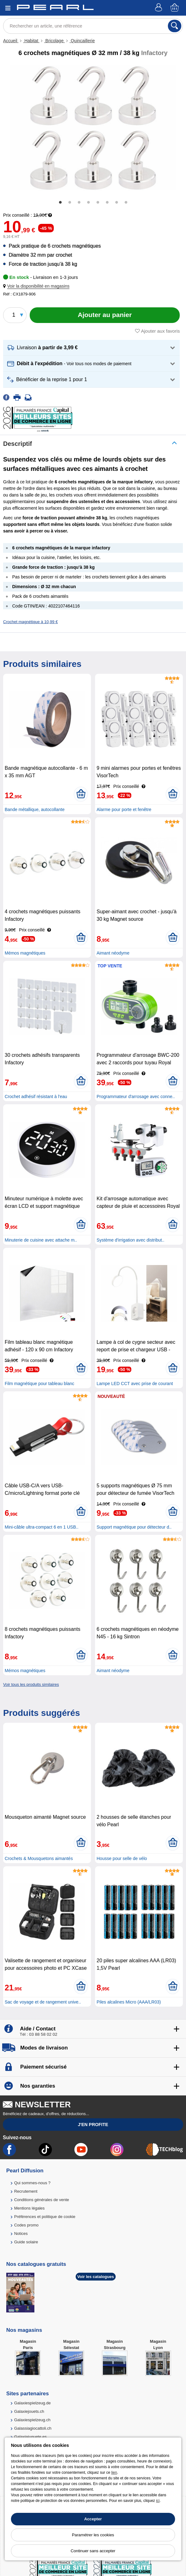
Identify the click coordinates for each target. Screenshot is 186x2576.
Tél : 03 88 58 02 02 (38, 2034)
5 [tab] (98, 202)
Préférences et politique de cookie (44, 2216)
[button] (37, 286)
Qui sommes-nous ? (32, 2182)
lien (114, 2472)
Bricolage (54, 40)
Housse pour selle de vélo (122, 1858)
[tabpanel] (93, 127)
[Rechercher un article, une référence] (93, 26)
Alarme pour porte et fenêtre (124, 809)
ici (157, 2500)
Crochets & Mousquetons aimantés (39, 1858)
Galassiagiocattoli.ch (32, 2428)
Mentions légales (29, 2208)
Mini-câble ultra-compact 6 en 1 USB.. (41, 1527)
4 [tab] (88, 202)
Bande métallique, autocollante (34, 809)
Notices (21, 2233)
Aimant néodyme (113, 952)
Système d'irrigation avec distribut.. (130, 1240)
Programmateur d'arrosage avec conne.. (136, 1096)
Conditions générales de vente (41, 2199)
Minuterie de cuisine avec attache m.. (41, 1240)
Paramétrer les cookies (93, 2535)
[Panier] (175, 8)
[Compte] (159, 8)
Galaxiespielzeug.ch (32, 2419)
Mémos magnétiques (25, 952)
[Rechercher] (174, 26)
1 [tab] (60, 202)
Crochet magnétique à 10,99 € (30, 621)
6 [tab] (107, 202)
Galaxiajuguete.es (30, 2436)
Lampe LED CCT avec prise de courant (135, 1383)
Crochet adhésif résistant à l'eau (36, 1096)
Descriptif (17, 443)
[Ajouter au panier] (105, 315)
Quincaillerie (82, 40)
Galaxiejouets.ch (29, 2411)
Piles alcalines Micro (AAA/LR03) (129, 2001)
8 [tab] (126, 202)
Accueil (10, 40)
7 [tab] (116, 202)
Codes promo (26, 2225)
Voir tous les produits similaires (31, 1684)
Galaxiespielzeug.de (32, 2403)
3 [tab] (79, 202)
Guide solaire (26, 2242)
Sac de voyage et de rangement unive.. (43, 2001)
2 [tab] (70, 202)
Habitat (31, 40)
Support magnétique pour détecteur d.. (134, 1527)
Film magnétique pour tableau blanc (39, 1383)
